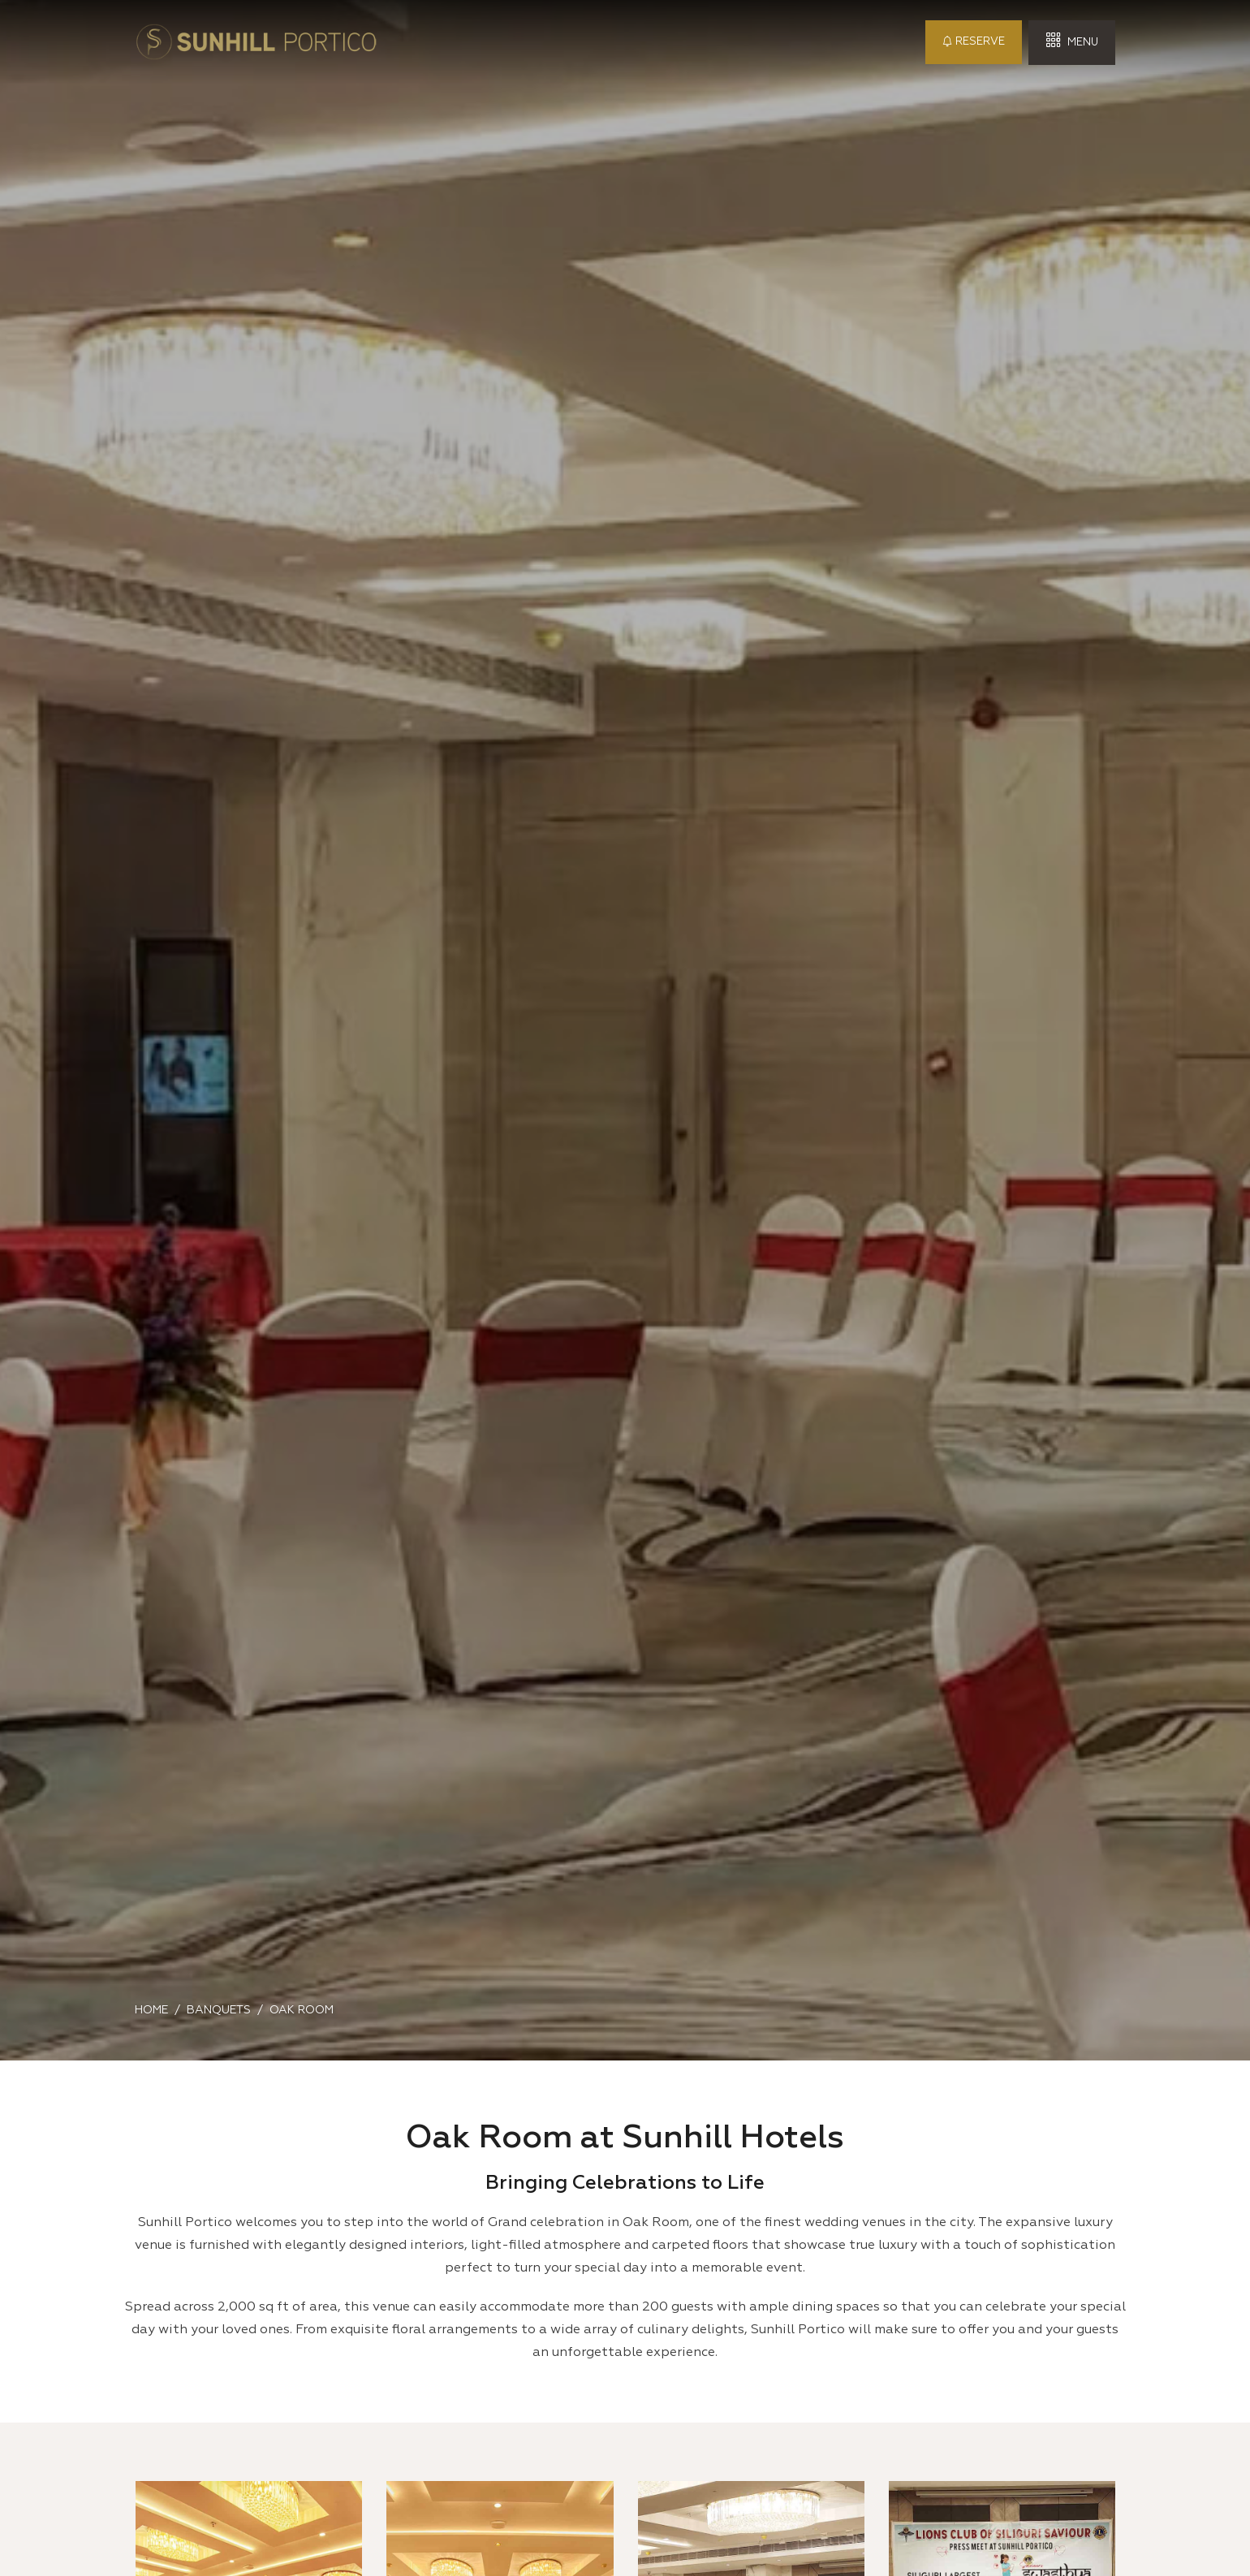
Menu (1071, 41)
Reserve (973, 42)
